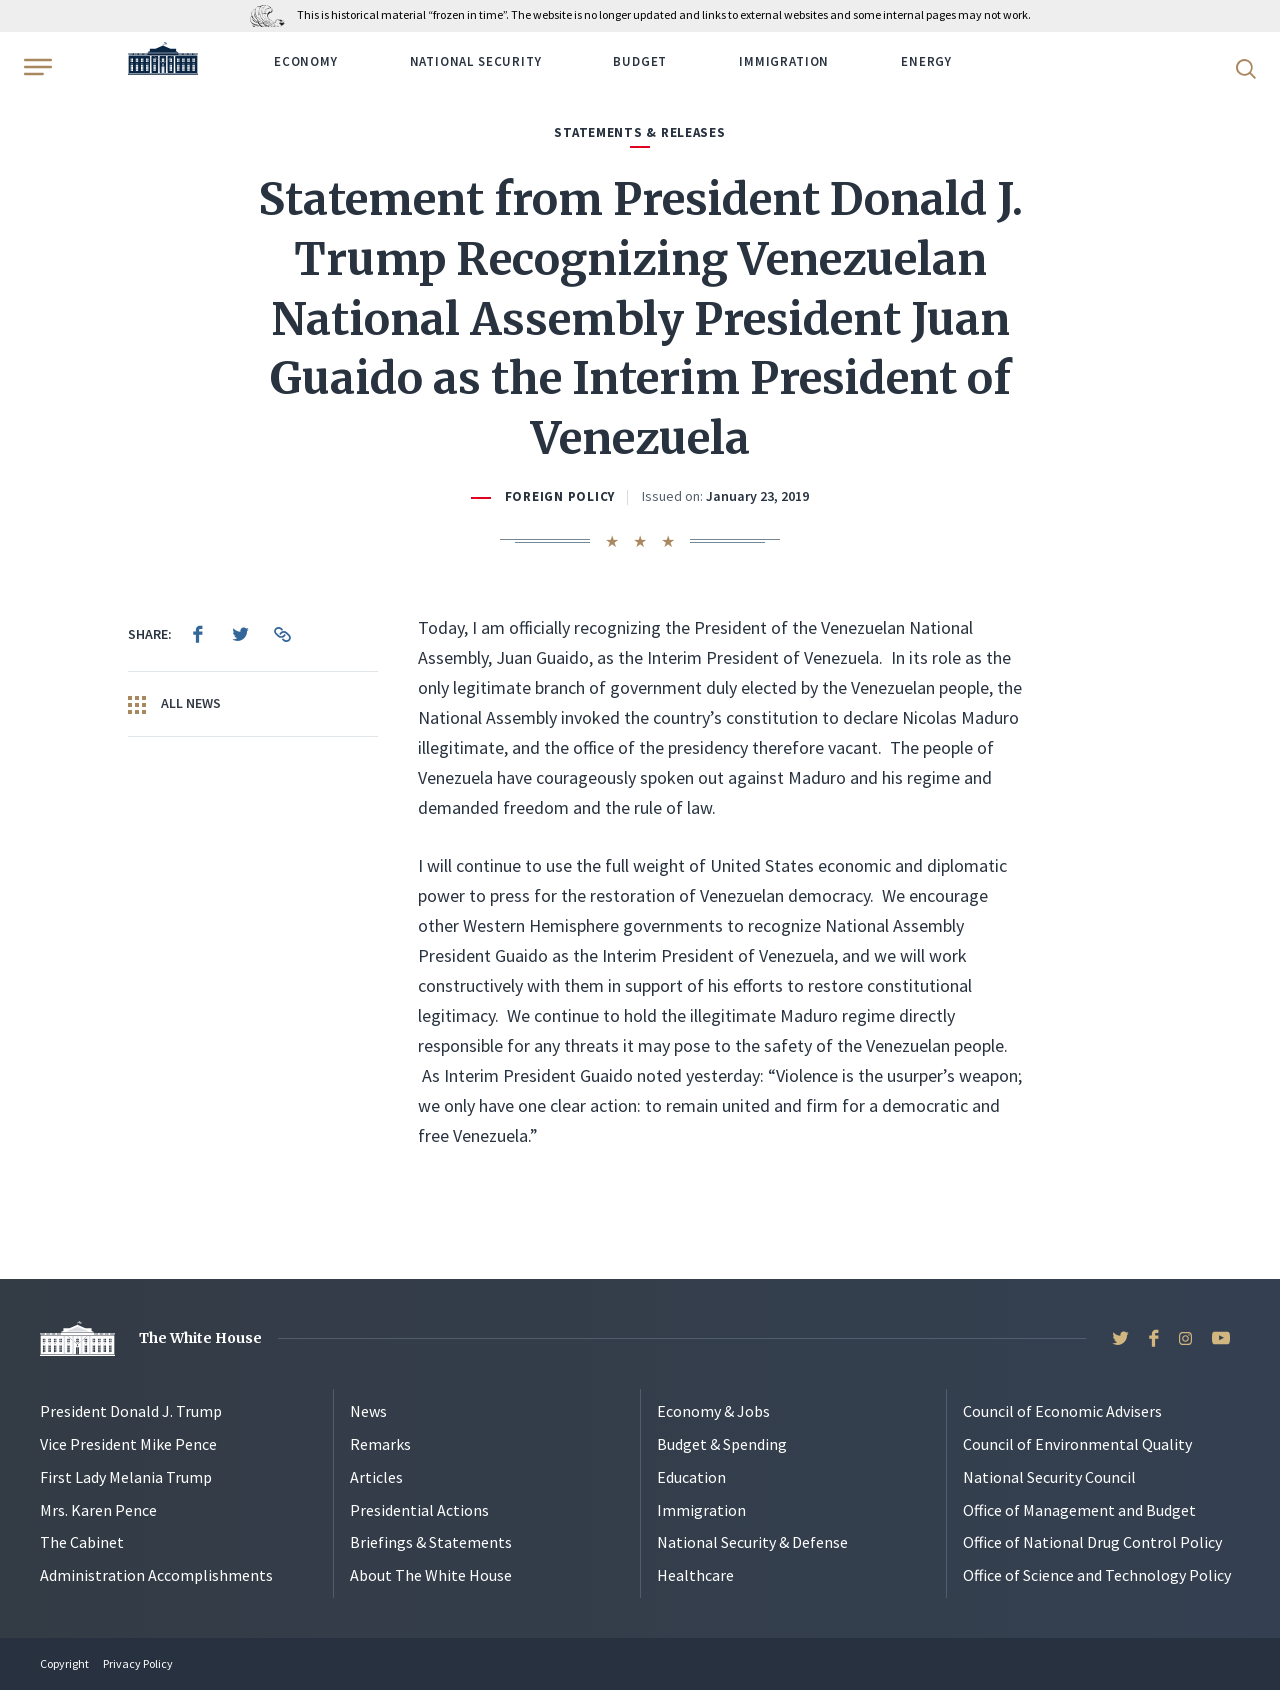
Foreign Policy (560, 496)
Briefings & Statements (431, 1542)
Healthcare (695, 1575)
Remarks (380, 1444)
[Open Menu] (36, 67)
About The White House (431, 1575)
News (368, 1411)
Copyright (64, 1663)
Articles (376, 1477)
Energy (926, 61)
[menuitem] (198, 634)
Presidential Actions (419, 1510)
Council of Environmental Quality (1077, 1444)
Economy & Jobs (713, 1411)
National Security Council (1049, 1477)
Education (691, 1477)
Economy (306, 61)
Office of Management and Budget (1079, 1510)
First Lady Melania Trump (126, 1477)
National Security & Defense (752, 1542)
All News (174, 704)
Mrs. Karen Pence (98, 1510)
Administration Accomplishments (156, 1575)
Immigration (784, 61)
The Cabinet (82, 1542)
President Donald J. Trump (131, 1411)
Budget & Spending (722, 1444)
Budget (640, 61)
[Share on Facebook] (198, 634)
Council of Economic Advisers (1062, 1411)
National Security (476, 61)
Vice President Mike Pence (128, 1444)
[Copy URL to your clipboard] (282, 634)
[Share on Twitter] (240, 634)
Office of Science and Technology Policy (1097, 1575)
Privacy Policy (138, 1663)
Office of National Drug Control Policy (1092, 1542)
